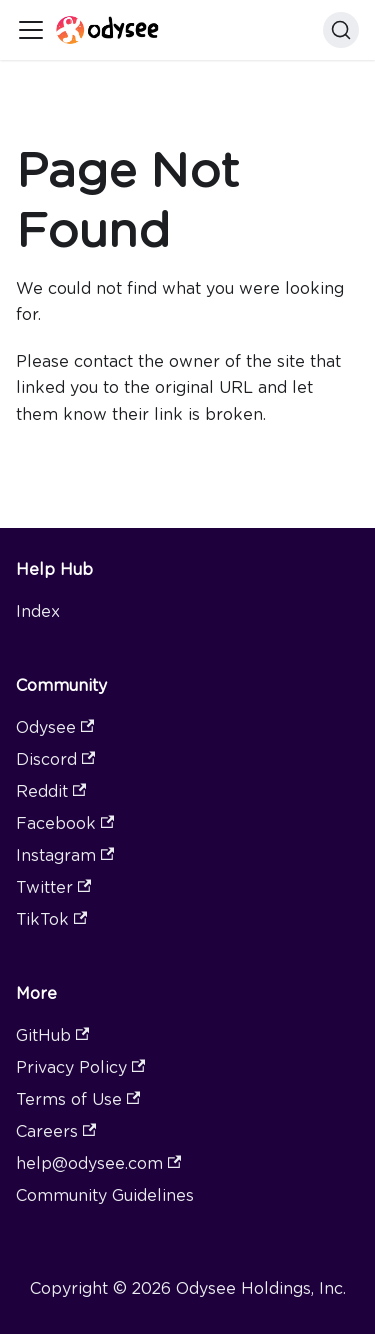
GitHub (52, 1035)
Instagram (65, 855)
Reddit (51, 791)
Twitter (53, 887)
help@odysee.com (98, 1163)
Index (38, 611)
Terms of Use (78, 1099)
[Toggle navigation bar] (31, 30)
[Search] (341, 30)
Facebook (65, 823)
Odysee (55, 727)
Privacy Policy (80, 1067)
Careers (56, 1131)
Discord (55, 759)
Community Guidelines (105, 1195)
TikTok (51, 919)
